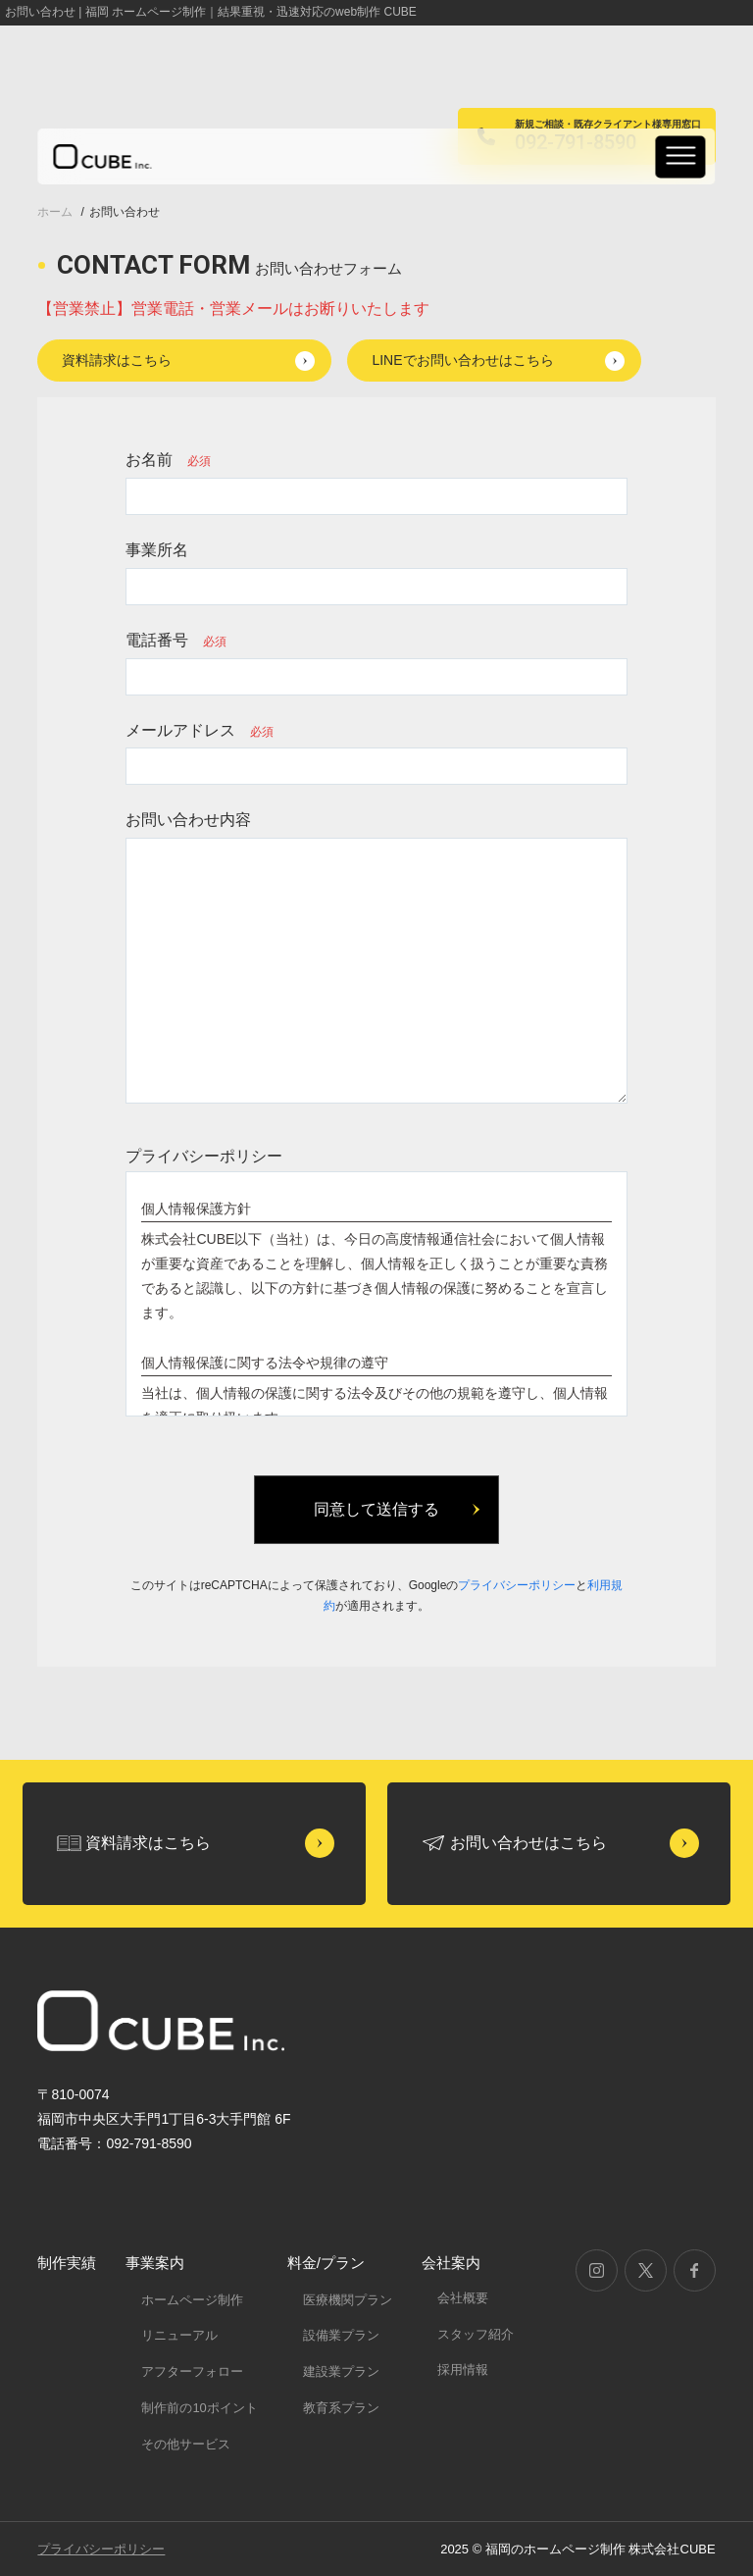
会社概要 (462, 2298)
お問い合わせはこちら (528, 1842)
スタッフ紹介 (475, 2334)
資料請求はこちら (117, 360)
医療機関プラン (347, 2300)
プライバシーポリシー (517, 1585)
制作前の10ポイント (199, 2407)
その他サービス (185, 2444)
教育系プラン (341, 2407)
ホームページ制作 (192, 2300)
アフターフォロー (192, 2371)
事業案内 (155, 2262)
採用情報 (462, 2369)
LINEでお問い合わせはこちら (462, 360)
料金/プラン (326, 2262)
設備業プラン (341, 2335)
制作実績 (66, 2262)
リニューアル (179, 2335)
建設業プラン (341, 2371)
